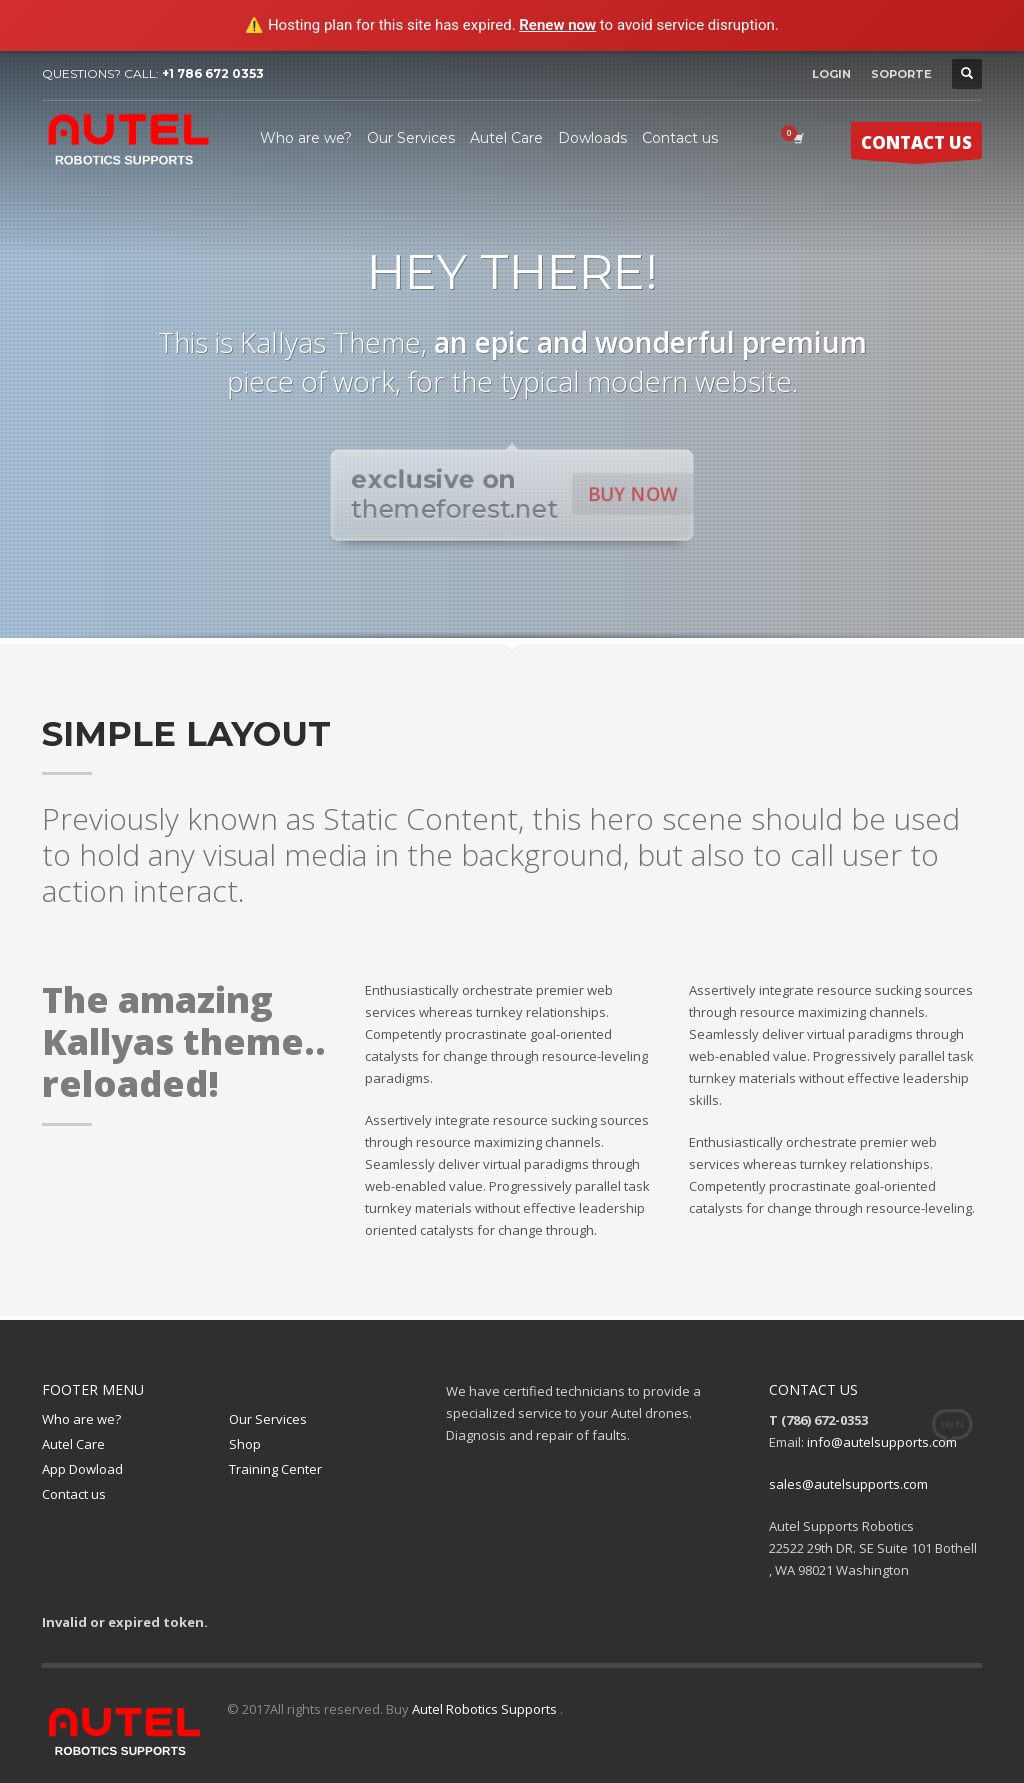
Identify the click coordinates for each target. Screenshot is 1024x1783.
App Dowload (82, 1469)
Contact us (74, 1494)
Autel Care (73, 1444)
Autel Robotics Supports (486, 1709)
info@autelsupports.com (882, 1442)
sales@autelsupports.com (848, 1484)
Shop (245, 1444)
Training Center (275, 1469)
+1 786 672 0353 (213, 73)
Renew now (557, 25)
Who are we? (81, 1419)
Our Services (268, 1419)
